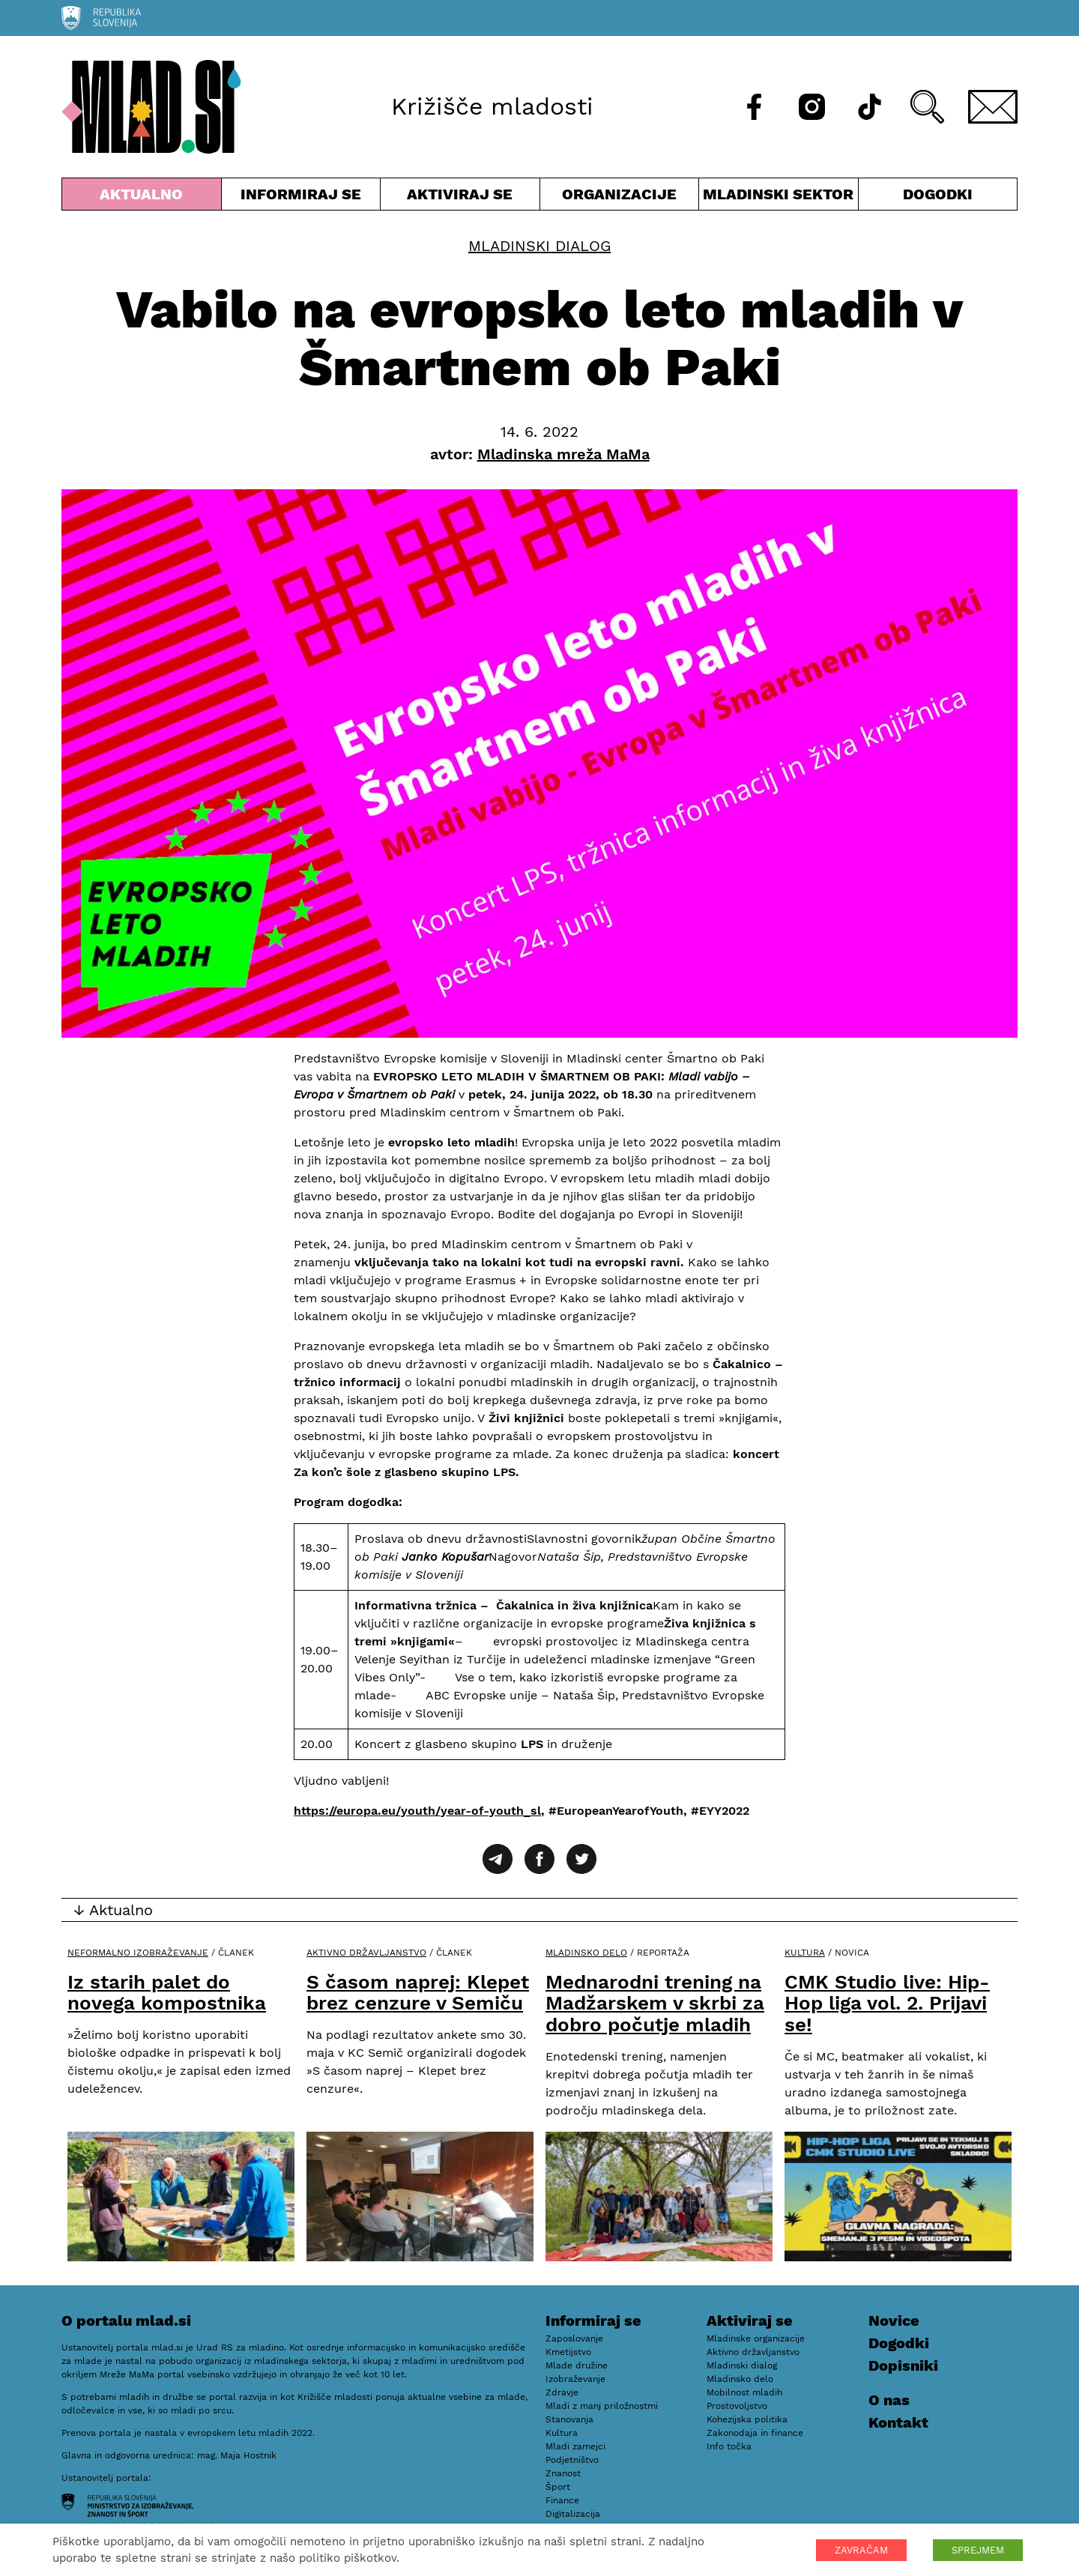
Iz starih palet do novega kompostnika (166, 1993)
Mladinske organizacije (756, 2338)
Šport (557, 2487)
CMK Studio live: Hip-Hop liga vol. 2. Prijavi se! (887, 2003)
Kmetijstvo (568, 2352)
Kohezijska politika (747, 2419)
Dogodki (938, 194)
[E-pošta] (993, 107)
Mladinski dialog (539, 246)
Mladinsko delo (586, 1952)
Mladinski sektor (778, 197)
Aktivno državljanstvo (366, 1952)
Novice (893, 2320)
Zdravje (561, 2392)
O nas (889, 2400)
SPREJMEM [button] (978, 2550)
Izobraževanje (575, 2379)
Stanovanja (569, 2419)
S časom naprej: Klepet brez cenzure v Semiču (417, 1993)
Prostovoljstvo (737, 2406)
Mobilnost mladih (744, 2392)
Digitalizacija (572, 2514)
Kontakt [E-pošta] (898, 2422)
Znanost (563, 2473)
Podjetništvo (572, 2460)
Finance (562, 2500)
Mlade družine (576, 2365)
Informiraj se (301, 197)
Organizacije (619, 197)
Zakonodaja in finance (755, 2433)
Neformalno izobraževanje (137, 1952)
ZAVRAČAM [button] (861, 2550)
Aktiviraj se (460, 197)
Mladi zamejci (575, 2446)
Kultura (805, 1952)
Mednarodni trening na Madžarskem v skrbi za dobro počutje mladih (654, 2003)
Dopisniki (903, 2365)
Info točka (729, 2446)
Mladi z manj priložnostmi (601, 2406)
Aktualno (141, 197)
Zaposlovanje (574, 2338)
